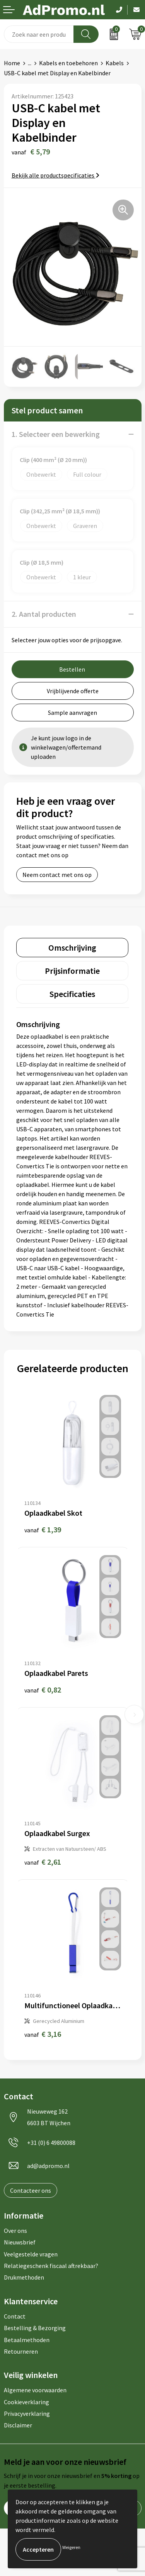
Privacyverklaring (27, 2413)
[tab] (72, 947)
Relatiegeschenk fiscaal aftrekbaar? (51, 2266)
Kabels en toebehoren (68, 63)
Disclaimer (18, 2425)
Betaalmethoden (26, 2340)
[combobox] (39, 34)
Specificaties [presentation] (72, 993)
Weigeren (71, 2547)
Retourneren (21, 2351)
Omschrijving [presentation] (72, 947)
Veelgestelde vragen (31, 2254)
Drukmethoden (24, 2277)
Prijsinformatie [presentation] (72, 970)
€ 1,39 (42, 1529)
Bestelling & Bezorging (35, 2328)
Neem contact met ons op (57, 874)
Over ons (15, 2230)
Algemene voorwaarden (35, 2390)
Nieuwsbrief (20, 2242)
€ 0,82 (42, 1689)
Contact (15, 2316)
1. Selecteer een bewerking (56, 434)
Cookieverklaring (26, 2402)
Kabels (115, 63)
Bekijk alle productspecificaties (55, 175)
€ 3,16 (42, 2034)
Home (12, 63)
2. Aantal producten (44, 614)
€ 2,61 (42, 1862)
